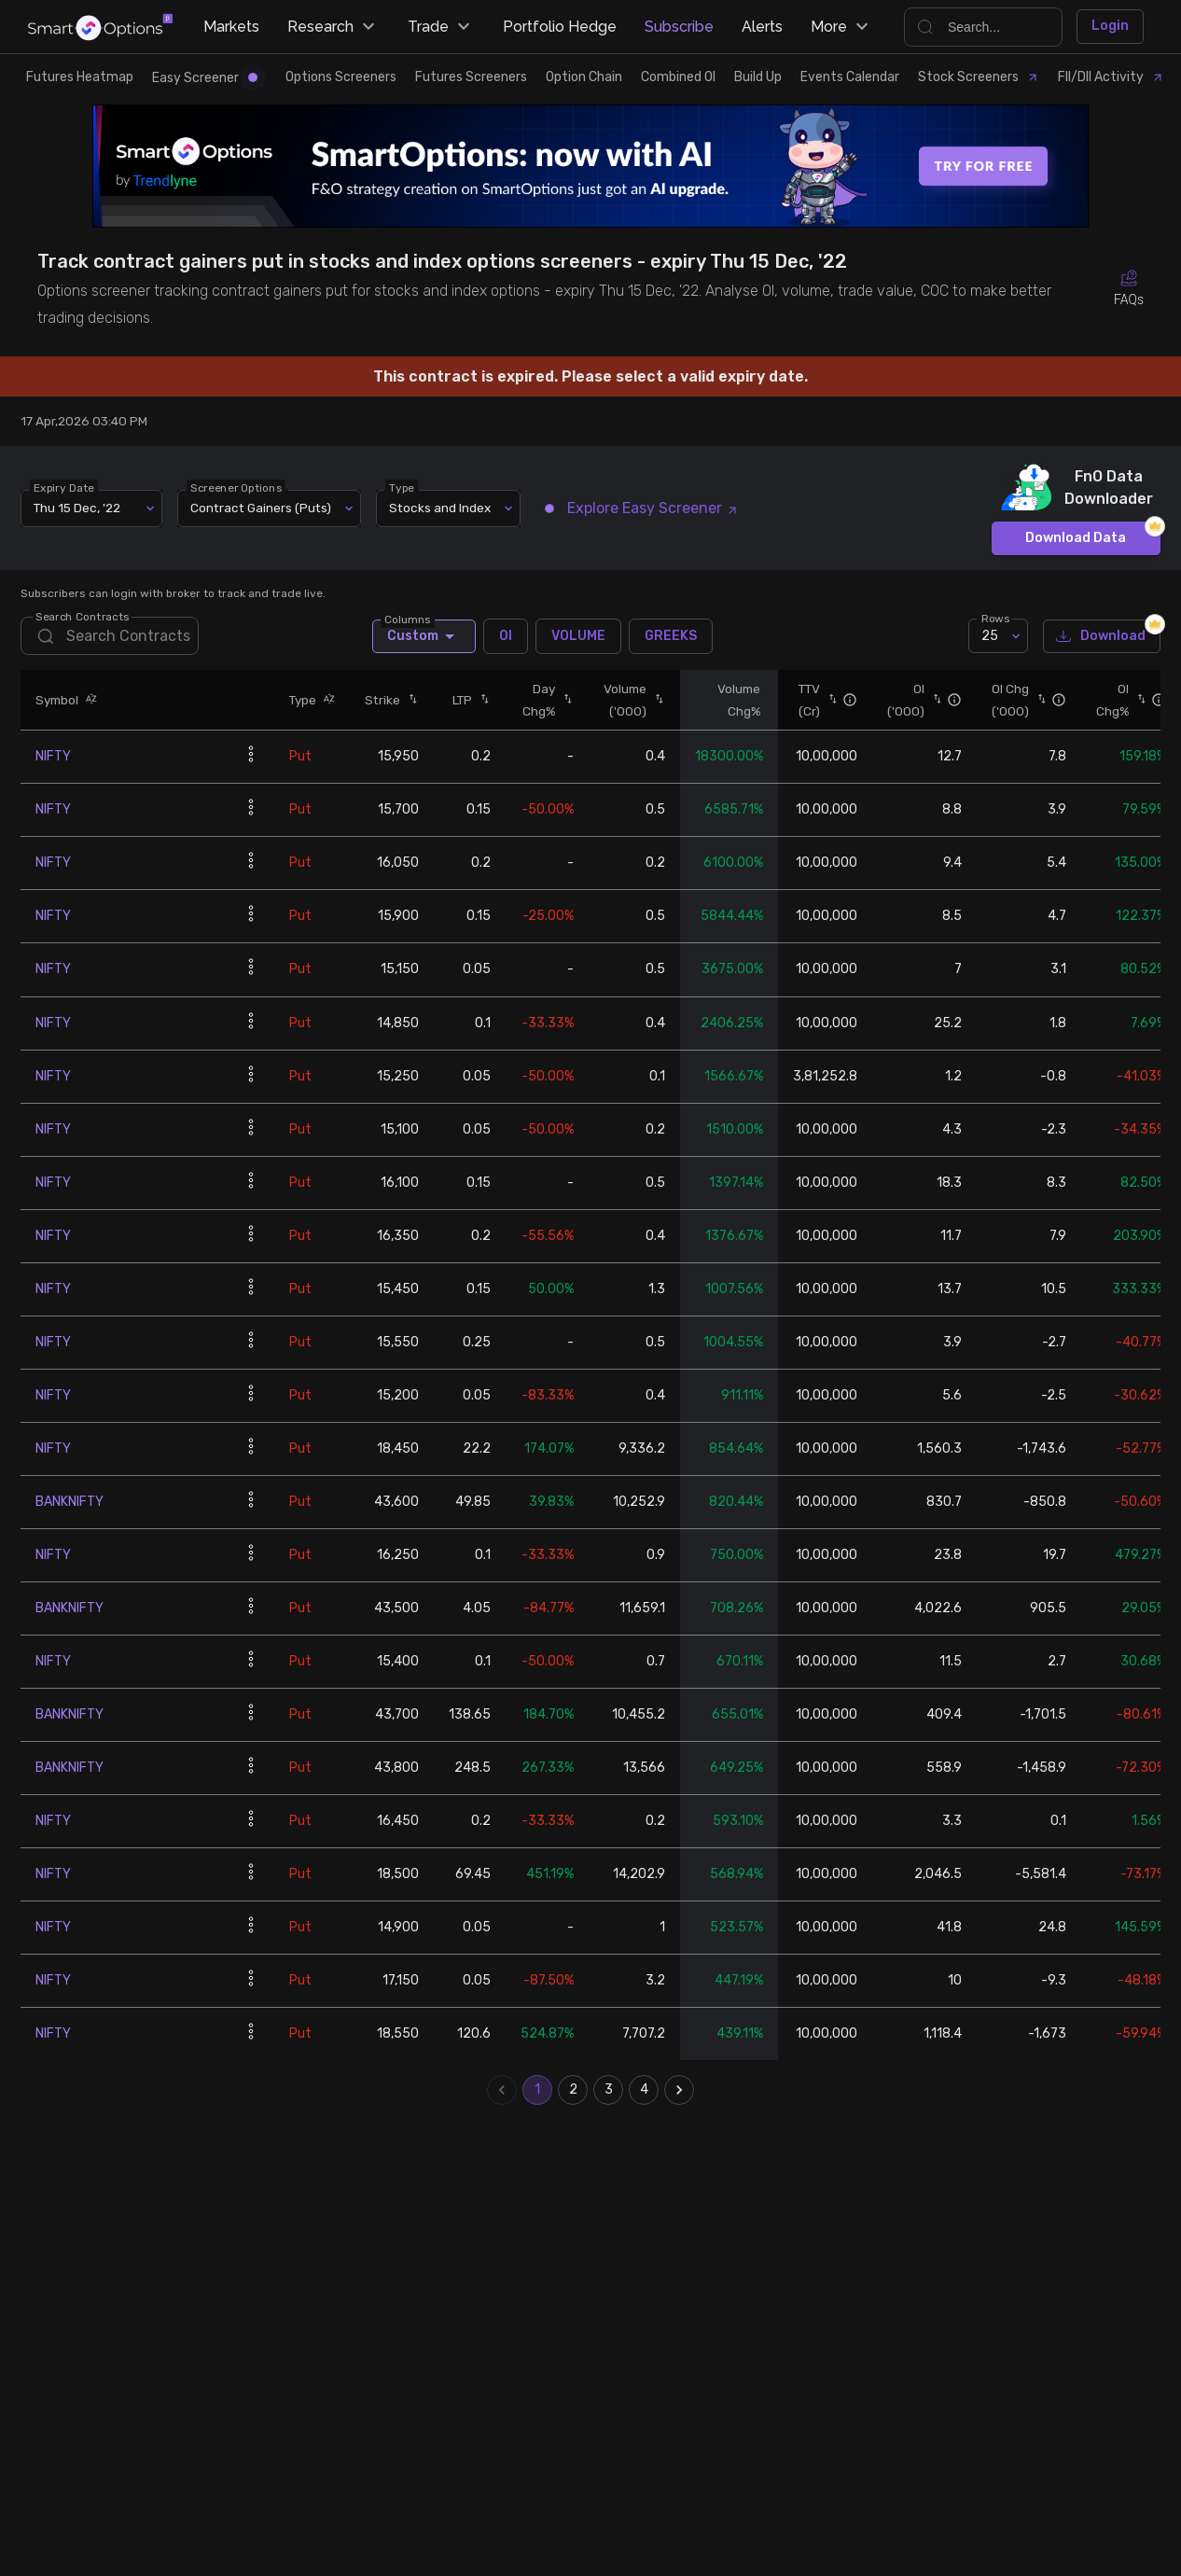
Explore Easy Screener (642, 508)
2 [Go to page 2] (573, 2090)
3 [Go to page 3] (608, 2090)
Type (402, 487)
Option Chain (584, 77)
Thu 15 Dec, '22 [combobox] (77, 507)
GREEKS (671, 636)
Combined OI (678, 77)
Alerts (762, 26)
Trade (441, 27)
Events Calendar (849, 77)
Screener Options (237, 487)
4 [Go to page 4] (644, 2090)
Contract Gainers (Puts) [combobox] (260, 507)
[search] (109, 636)
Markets (231, 26)
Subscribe (679, 26)
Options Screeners (340, 77)
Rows (995, 618)
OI (505, 636)
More (842, 27)
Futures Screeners (471, 77)
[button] (87, 700)
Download (1102, 636)
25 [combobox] (989, 636)
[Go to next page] (679, 2090)
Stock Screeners (978, 77)
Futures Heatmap (79, 77)
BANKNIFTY (69, 1502)
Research (333, 27)
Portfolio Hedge (560, 26)
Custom (424, 636)
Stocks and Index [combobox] (440, 507)
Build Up (758, 77)
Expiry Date (65, 487)
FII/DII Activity (1111, 77)
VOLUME (578, 636)
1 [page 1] (537, 2090)
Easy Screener (204, 78)
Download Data (1076, 539)
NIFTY (53, 756)
